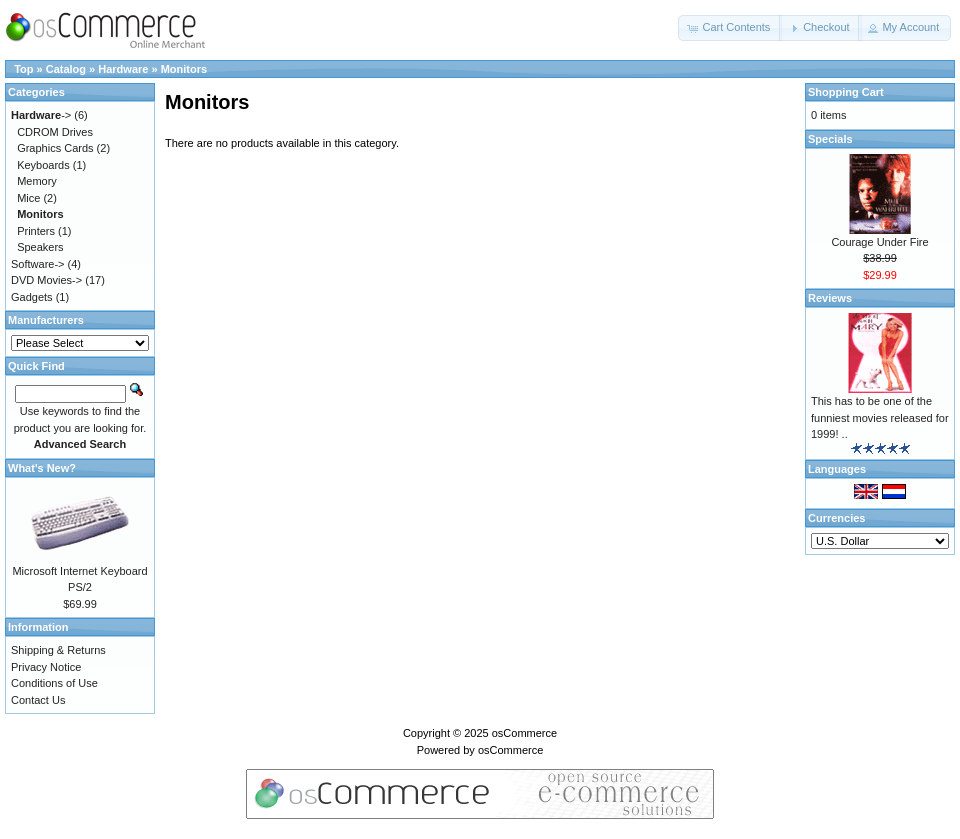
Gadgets (32, 297)
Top (23, 69)
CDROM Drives (55, 132)
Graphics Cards (55, 148)
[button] (730, 28)
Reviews (830, 298)
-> (41, 115)
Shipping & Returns (58, 650)
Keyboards (43, 165)
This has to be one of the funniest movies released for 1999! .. (880, 417)
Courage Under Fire (879, 242)
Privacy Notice (46, 667)
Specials (830, 139)
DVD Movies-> (46, 280)
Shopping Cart (846, 92)
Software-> (38, 264)
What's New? (42, 468)
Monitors (184, 69)
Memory (37, 181)
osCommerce (524, 733)
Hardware (123, 69)
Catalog (66, 69)
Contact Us (38, 700)
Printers (36, 231)
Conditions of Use (54, 683)
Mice (28, 198)
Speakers (40, 247)
